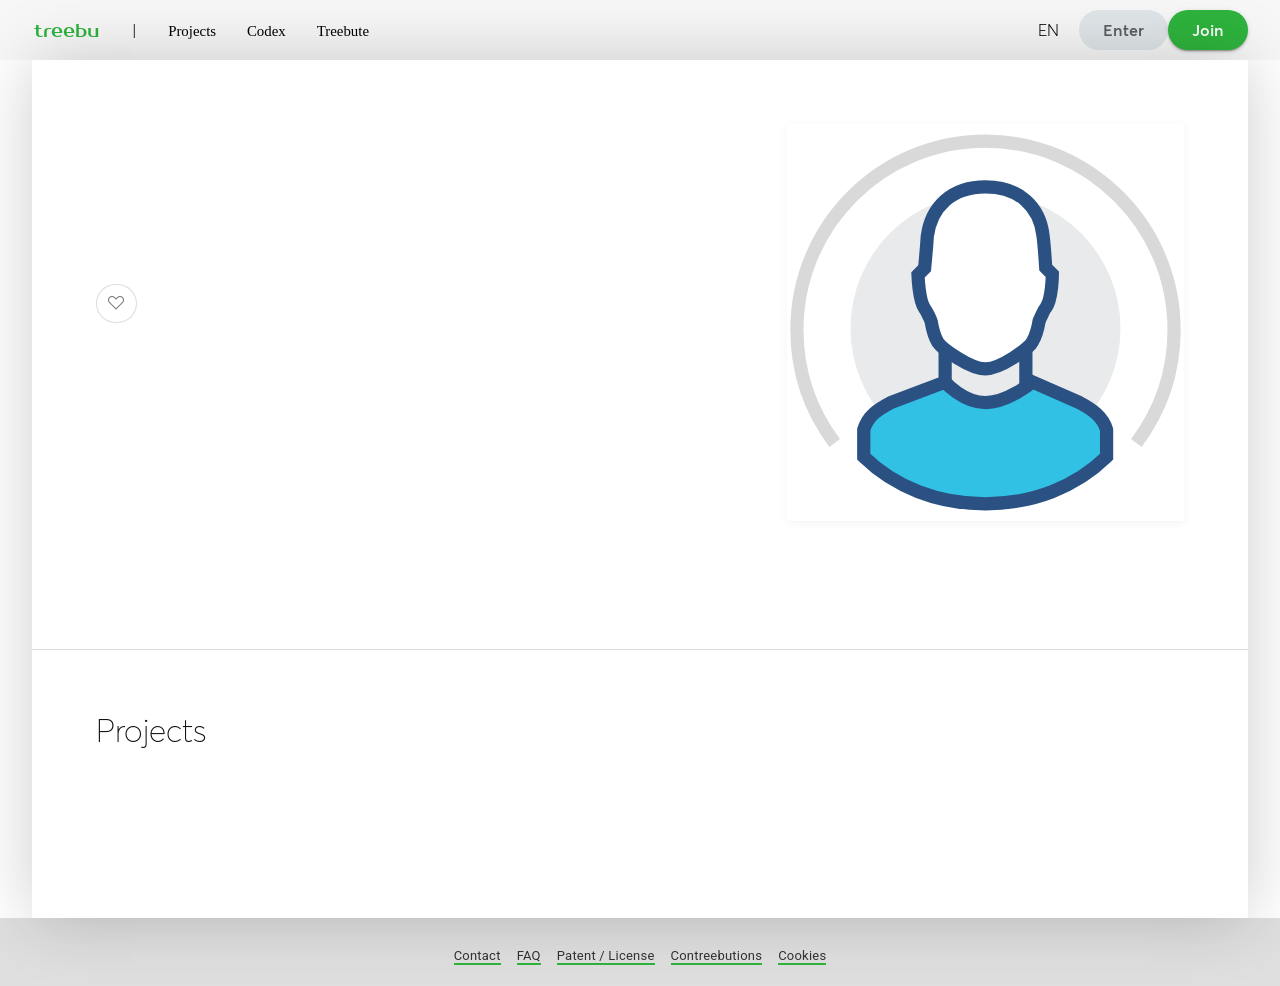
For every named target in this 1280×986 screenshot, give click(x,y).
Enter (1123, 30)
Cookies (802, 955)
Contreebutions (717, 955)
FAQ (529, 955)
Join (1208, 30)
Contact (477, 955)
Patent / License (606, 955)
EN (1048, 30)
